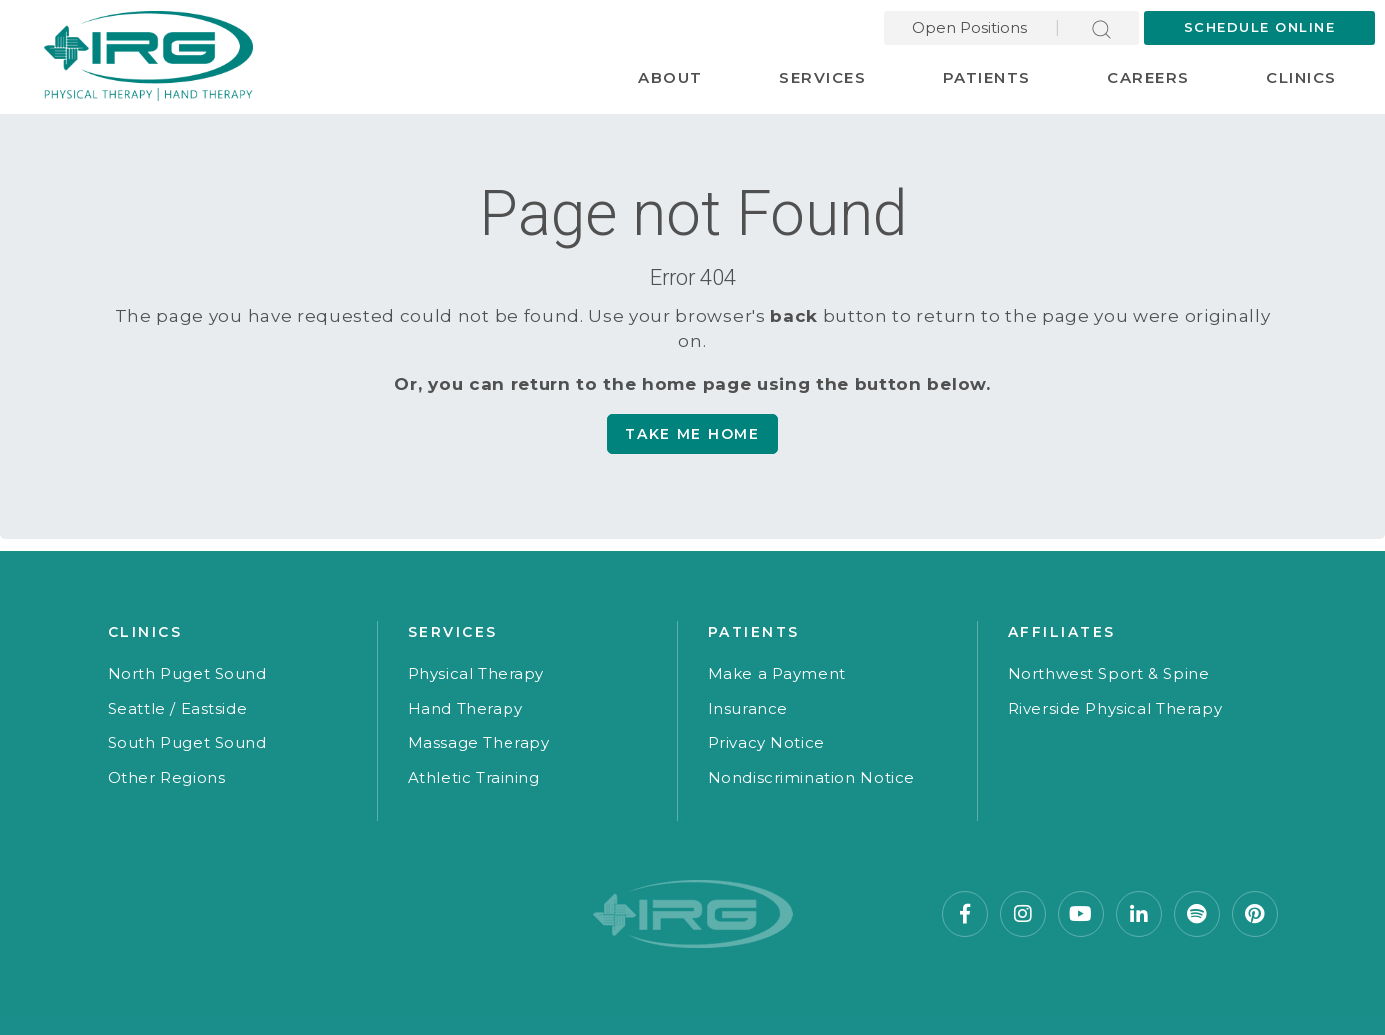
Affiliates (1062, 632)
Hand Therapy (465, 708)
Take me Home (692, 434)
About (670, 77)
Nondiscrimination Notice (811, 777)
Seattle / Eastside (178, 708)
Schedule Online (1260, 27)
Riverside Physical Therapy (1115, 708)
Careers (1148, 77)
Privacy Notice (766, 742)
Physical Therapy (476, 673)
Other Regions (167, 777)
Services (822, 77)
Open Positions (969, 27)
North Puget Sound (187, 673)
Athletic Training (474, 777)
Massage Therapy (479, 742)
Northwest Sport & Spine (1109, 673)
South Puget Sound (187, 742)
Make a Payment (777, 673)
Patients (987, 77)
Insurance (748, 708)
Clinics (1301, 77)
